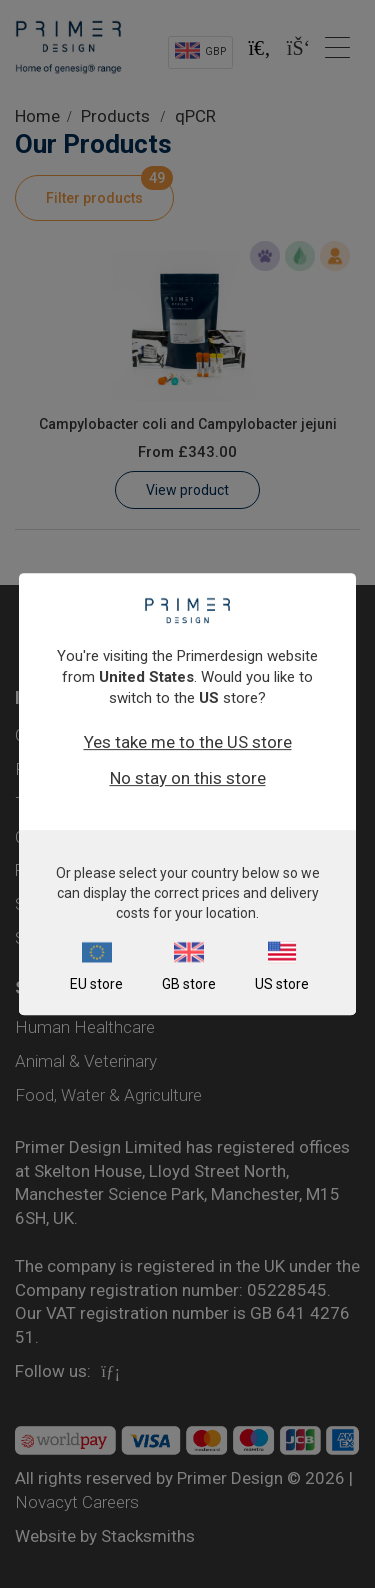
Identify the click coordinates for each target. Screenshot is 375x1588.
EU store (96, 984)
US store (282, 984)
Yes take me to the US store (188, 742)
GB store (189, 984)
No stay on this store (188, 778)
